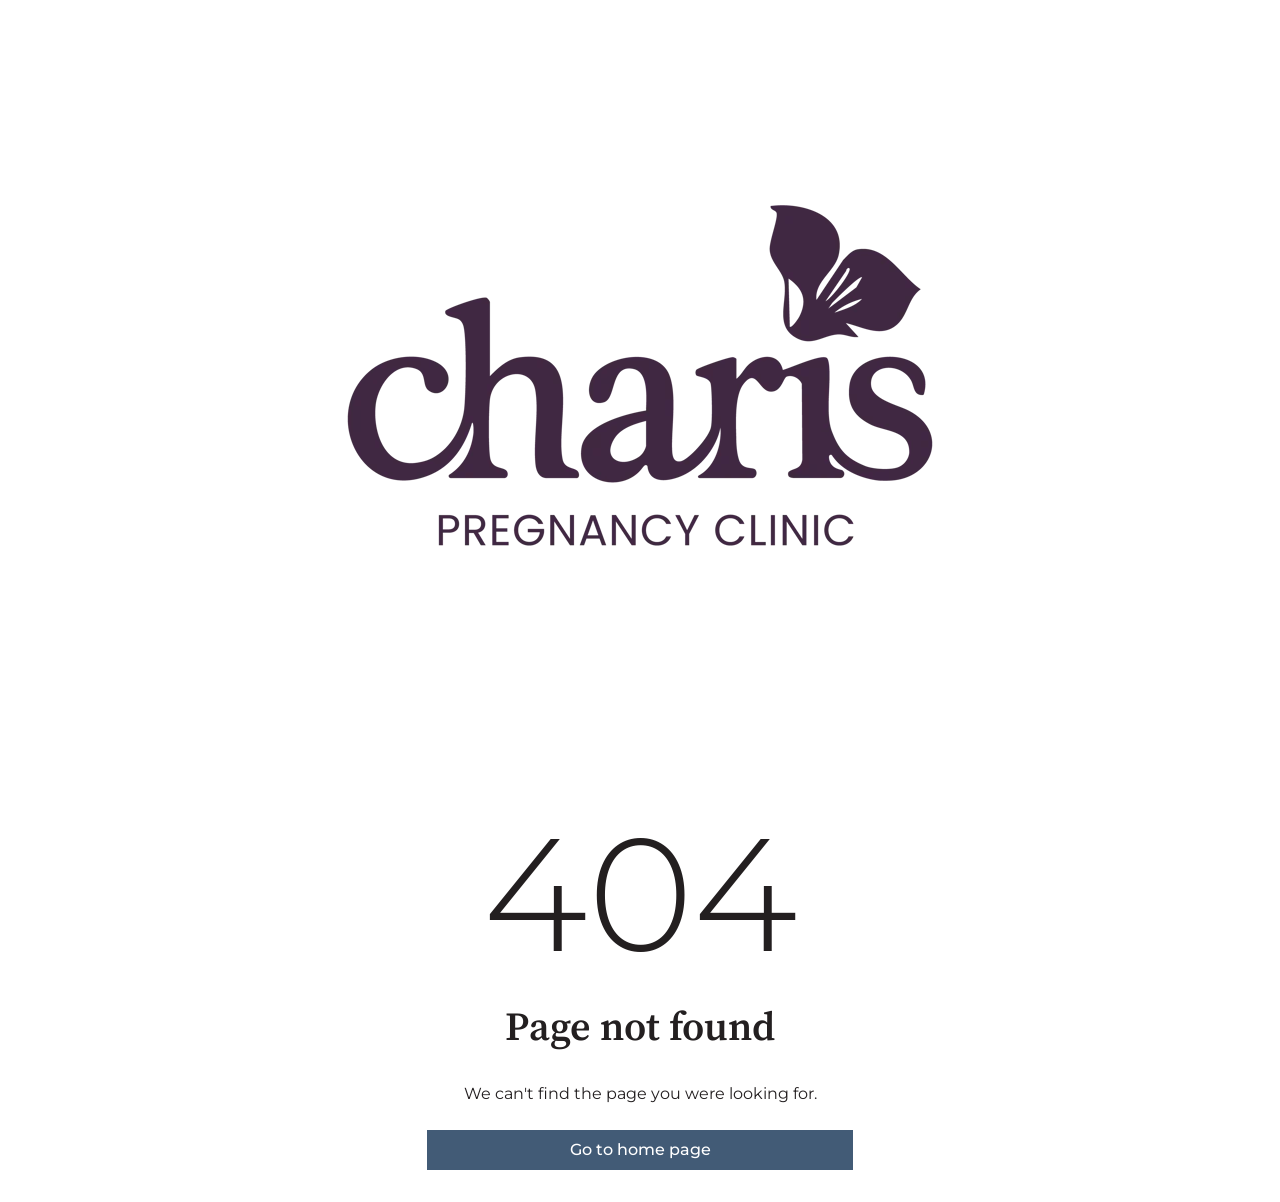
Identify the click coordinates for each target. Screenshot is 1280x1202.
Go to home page (640, 1149)
